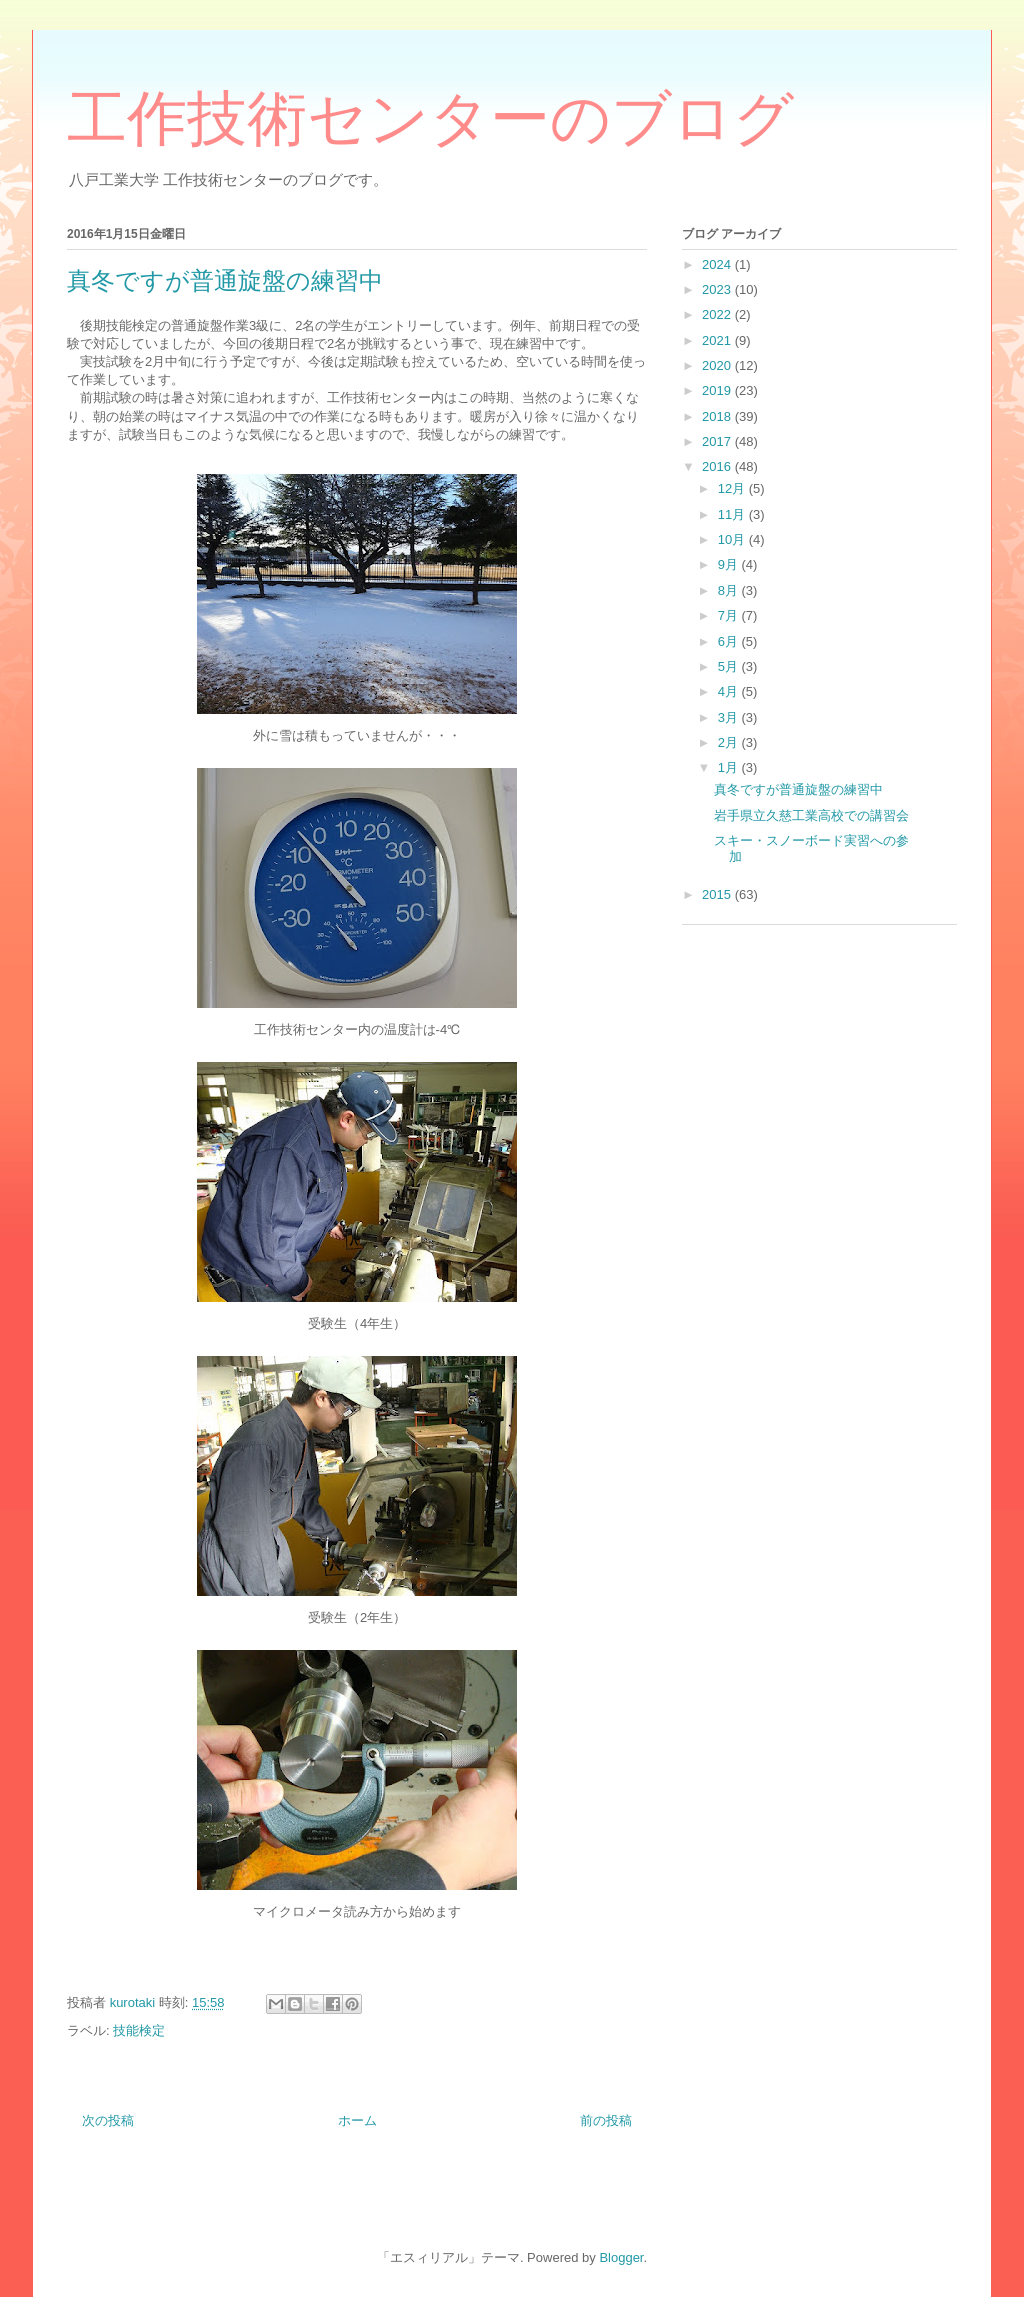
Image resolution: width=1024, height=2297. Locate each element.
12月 (733, 488)
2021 (718, 340)
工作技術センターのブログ (430, 119)
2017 (718, 441)
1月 (730, 767)
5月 (730, 666)
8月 (730, 590)
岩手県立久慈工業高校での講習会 (811, 815)
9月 (730, 564)
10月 (733, 539)
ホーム (357, 2120)
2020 (718, 365)
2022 (718, 314)
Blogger (621, 2257)
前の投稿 (606, 2120)
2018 (718, 416)
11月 (733, 514)
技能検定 (139, 2030)
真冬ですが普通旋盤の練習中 (798, 789)
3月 (730, 717)
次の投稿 (108, 2120)
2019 (718, 390)
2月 (730, 742)
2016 (718, 466)
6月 (730, 641)
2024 (718, 264)
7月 (730, 615)
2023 (718, 289)
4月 (730, 691)
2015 (718, 894)
